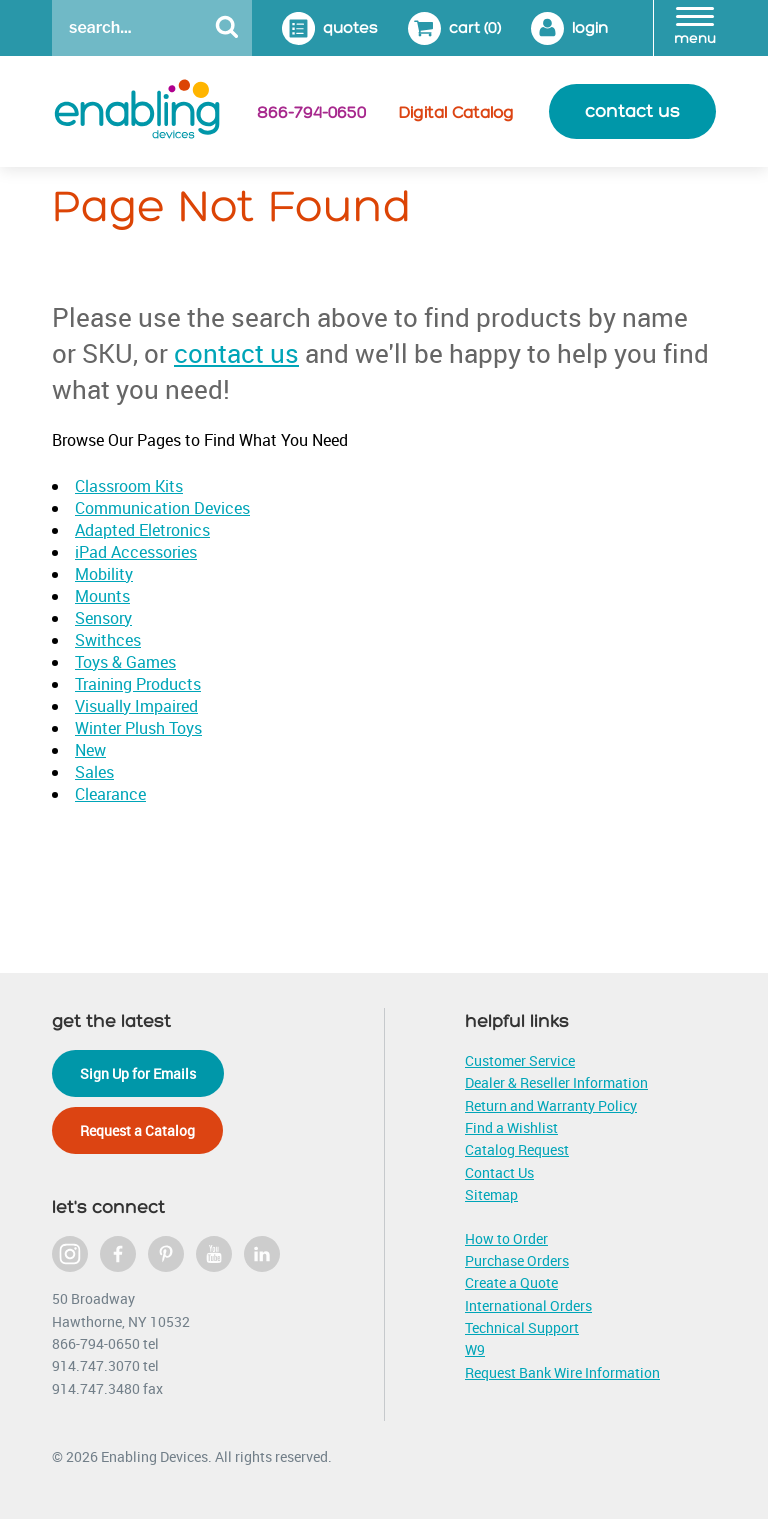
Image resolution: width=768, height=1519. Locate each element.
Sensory (103, 618)
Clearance (110, 794)
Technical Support (522, 1327)
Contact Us (499, 1172)
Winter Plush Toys (138, 728)
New (90, 750)
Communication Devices (162, 508)
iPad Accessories (136, 552)
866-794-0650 (311, 113)
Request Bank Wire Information (562, 1372)
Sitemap (491, 1194)
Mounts (102, 596)
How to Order (506, 1238)
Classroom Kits (129, 486)
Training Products (138, 684)
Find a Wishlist (511, 1127)
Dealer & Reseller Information (556, 1082)
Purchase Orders (517, 1260)
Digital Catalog (456, 113)
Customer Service (520, 1060)
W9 (475, 1349)
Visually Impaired (136, 706)
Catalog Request (517, 1149)
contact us (632, 111)
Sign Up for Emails (138, 1073)
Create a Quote (511, 1282)
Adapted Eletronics (142, 530)
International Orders (528, 1305)
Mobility (104, 574)
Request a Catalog (137, 1130)
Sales (94, 772)
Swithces (108, 640)
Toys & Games (125, 662)
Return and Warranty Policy (551, 1105)
